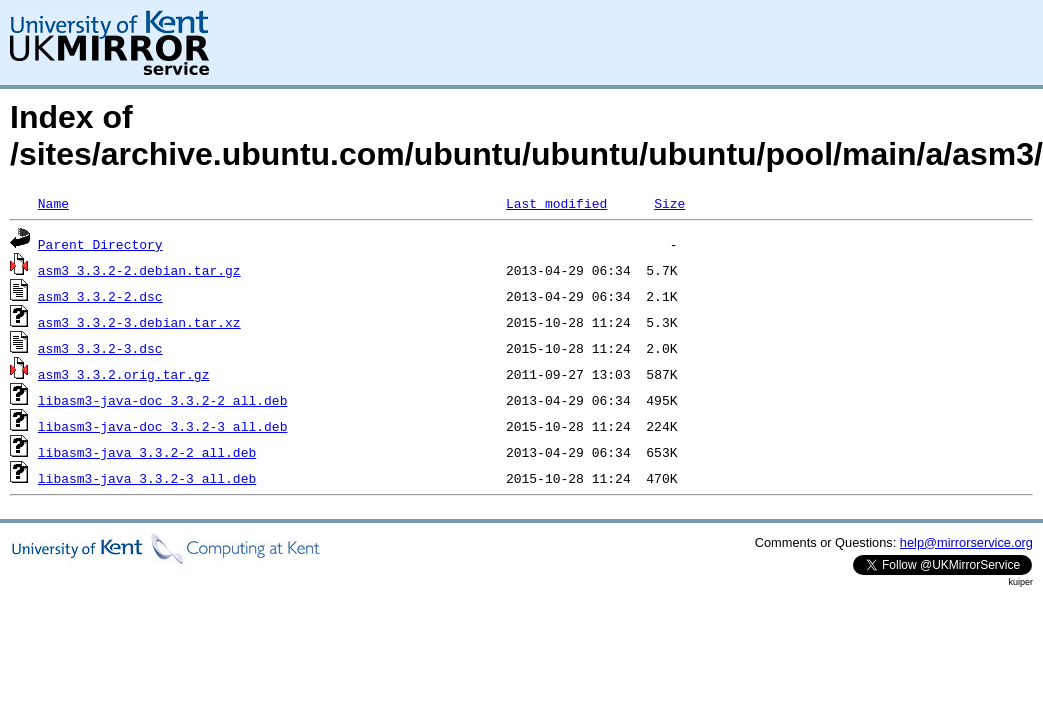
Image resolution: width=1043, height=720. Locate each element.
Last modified (556, 203)
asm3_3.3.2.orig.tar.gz (124, 374)
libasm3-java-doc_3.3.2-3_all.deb (163, 426)
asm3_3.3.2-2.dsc (100, 296)
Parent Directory (100, 244)
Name (53, 203)
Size (669, 203)
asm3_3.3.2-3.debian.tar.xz (139, 322)
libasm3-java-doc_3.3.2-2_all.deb (163, 400)
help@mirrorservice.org (966, 542)
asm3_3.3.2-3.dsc (100, 348)
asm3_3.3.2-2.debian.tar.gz (139, 270)
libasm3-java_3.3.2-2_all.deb (147, 452)
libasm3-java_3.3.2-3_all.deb (147, 478)
